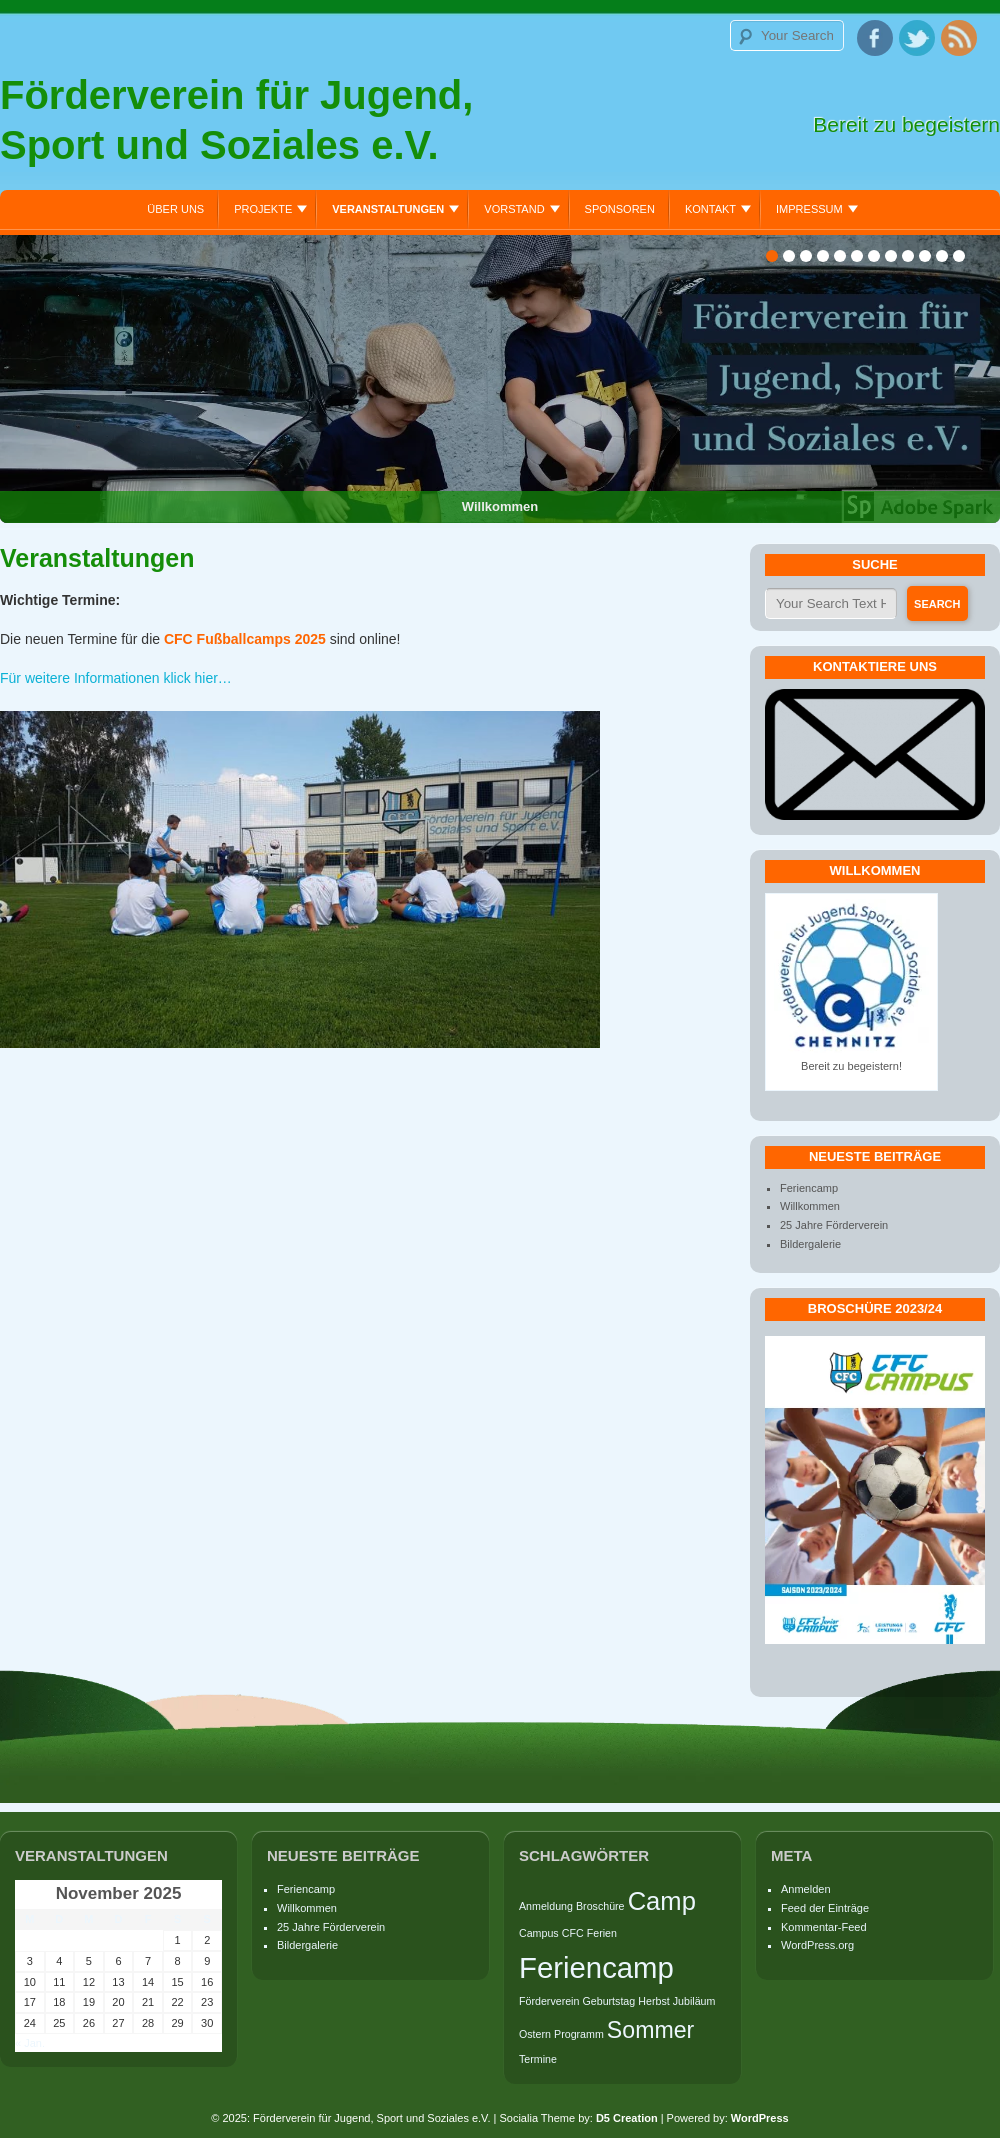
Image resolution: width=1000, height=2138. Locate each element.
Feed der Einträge (825, 1908)
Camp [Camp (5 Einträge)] (662, 1901)
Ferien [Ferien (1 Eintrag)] (602, 1933)
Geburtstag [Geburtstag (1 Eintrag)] (608, 2001)
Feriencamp (809, 1188)
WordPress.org (817, 1945)
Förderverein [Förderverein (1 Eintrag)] (549, 2001)
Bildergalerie (810, 1244)
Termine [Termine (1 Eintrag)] (538, 2059)
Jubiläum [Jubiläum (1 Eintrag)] (694, 2001)
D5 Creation (627, 2118)
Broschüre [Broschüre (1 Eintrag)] (600, 1906)
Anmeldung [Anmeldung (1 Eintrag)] (546, 1906)
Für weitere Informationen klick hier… (116, 678)
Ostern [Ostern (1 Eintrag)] (535, 2034)
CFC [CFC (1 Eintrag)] (573, 1933)
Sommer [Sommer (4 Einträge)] (650, 2030)
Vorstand (514, 209)
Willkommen (810, 1206)
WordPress (760, 2118)
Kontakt (710, 209)
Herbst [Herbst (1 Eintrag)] (653, 2001)
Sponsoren (620, 209)
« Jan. (30, 2043)
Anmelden (806, 1889)
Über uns (175, 209)
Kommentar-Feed (824, 1927)
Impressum (809, 209)
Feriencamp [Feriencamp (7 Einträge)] (596, 1967)
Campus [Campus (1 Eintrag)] (539, 1933)
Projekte (263, 209)
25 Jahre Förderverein (834, 1225)
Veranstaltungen (388, 209)
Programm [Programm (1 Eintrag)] (579, 2034)
